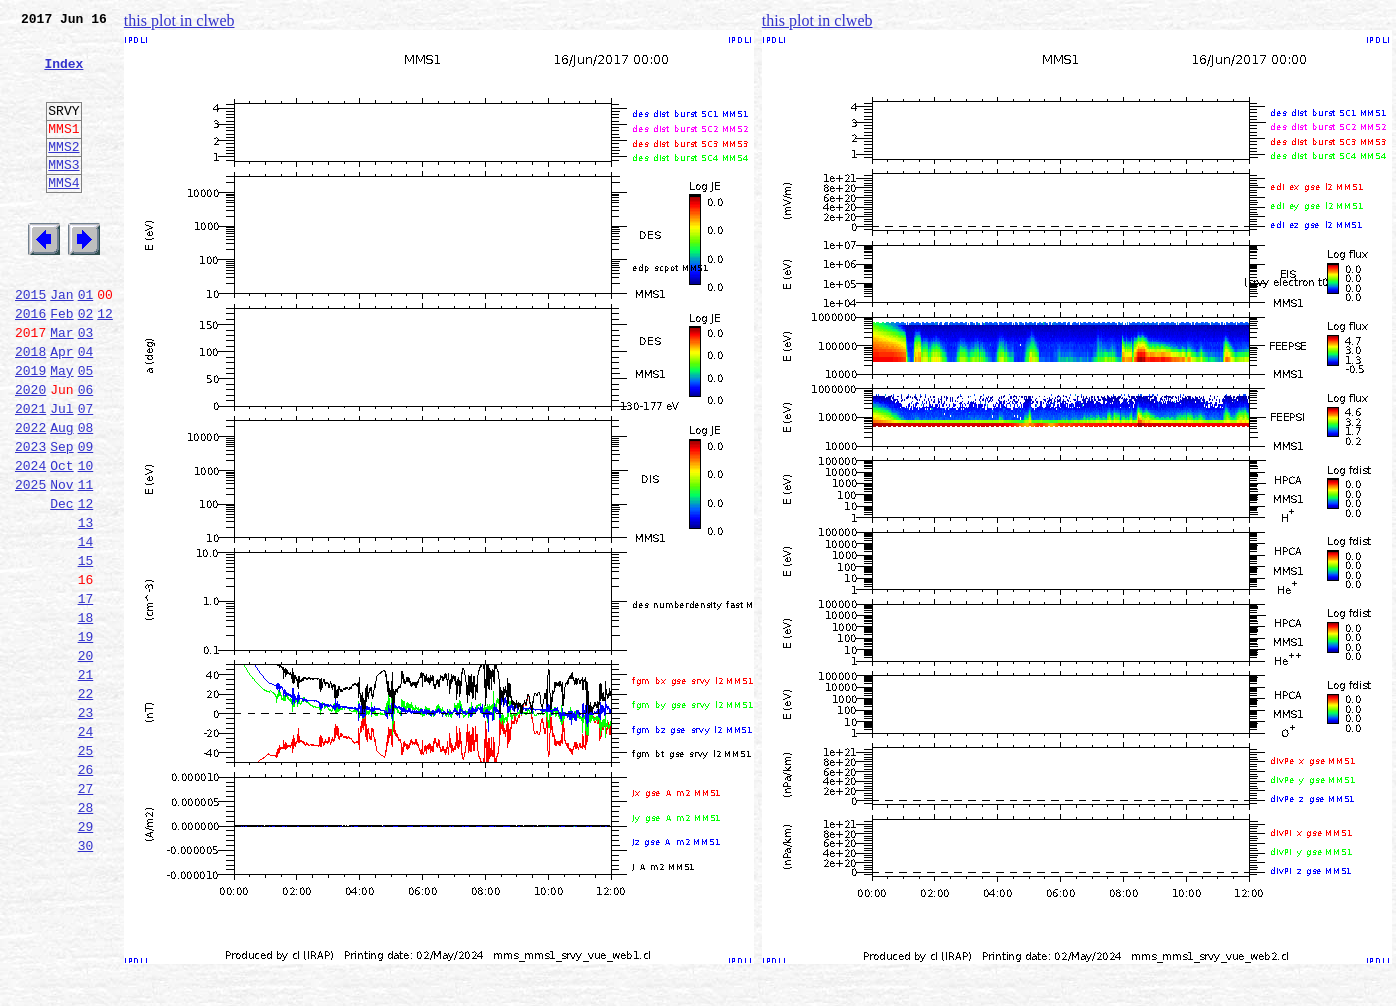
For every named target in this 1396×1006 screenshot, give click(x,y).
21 (86, 782)
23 (86, 826)
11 (86, 562)
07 (86, 474)
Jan (61, 342)
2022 (30, 496)
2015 (30, 342)
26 (86, 892)
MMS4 (63, 215)
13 (86, 606)
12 (105, 364)
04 (86, 408)
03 (86, 386)
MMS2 (63, 173)
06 (86, 452)
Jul (61, 474)
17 (86, 694)
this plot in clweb (179, 20)
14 (86, 628)
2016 (30, 364)
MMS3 (63, 194)
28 (86, 936)
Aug (61, 496)
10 (86, 540)
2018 (30, 408)
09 (86, 518)
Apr (61, 408)
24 (86, 848)
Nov (61, 562)
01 (86, 342)
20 (86, 760)
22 (86, 804)
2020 (30, 452)
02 (86, 364)
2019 (30, 430)
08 (86, 496)
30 (86, 980)
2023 (30, 518)
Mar (61, 386)
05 (86, 430)
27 (86, 914)
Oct (61, 540)
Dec (61, 584)
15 (86, 650)
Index (63, 75)
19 (86, 738)
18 (86, 716)
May (61, 430)
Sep (61, 518)
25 (86, 870)
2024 (30, 540)
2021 (30, 474)
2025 (30, 562)
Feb (61, 364)
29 (86, 958)
